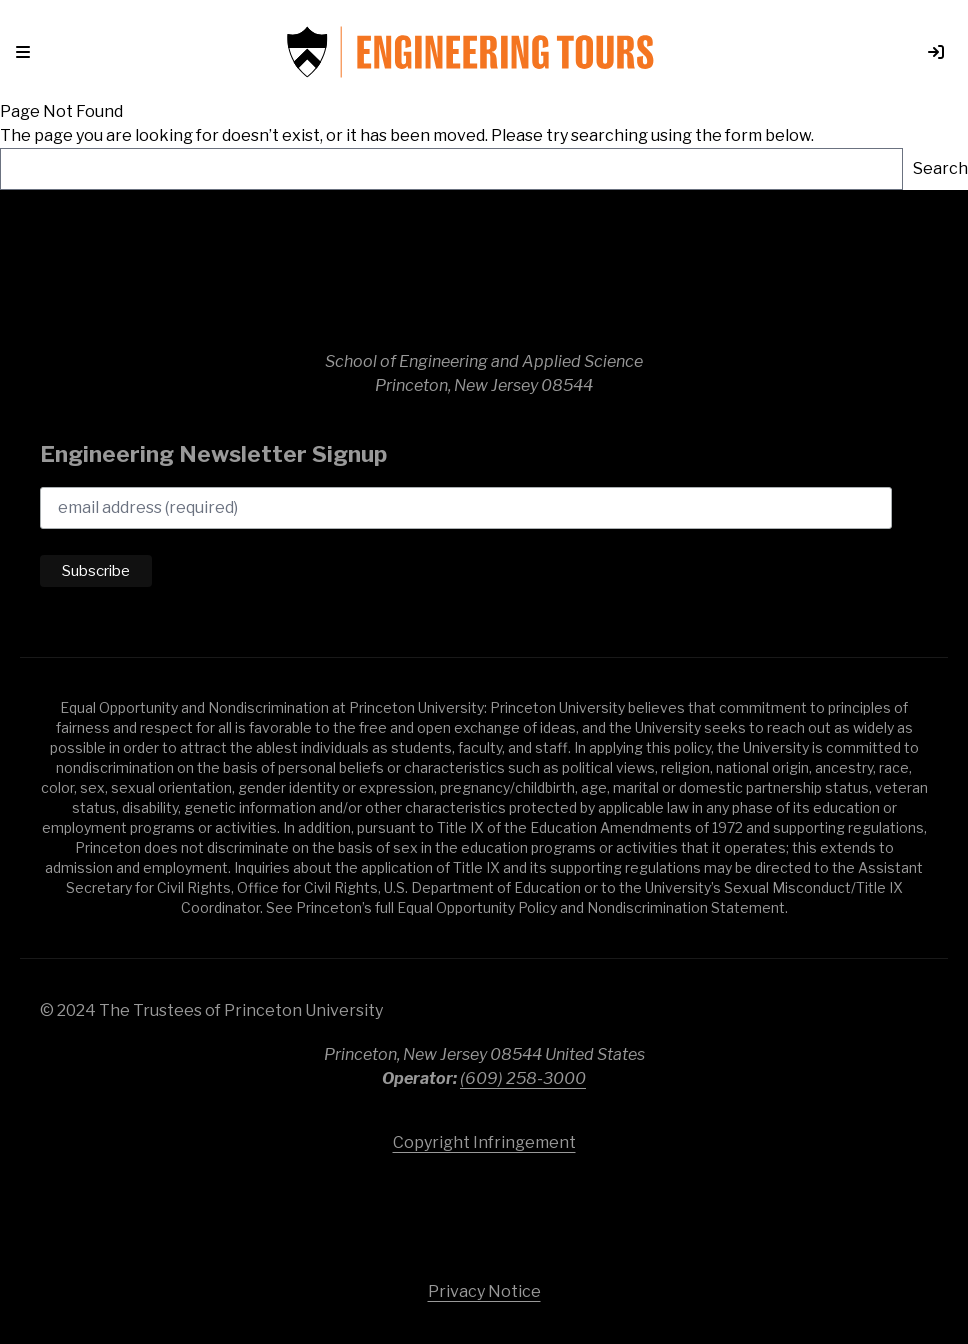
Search (940, 168)
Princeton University (484, 1207)
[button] (27, 52)
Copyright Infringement (484, 1142)
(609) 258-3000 (523, 1078)
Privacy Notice (484, 1291)
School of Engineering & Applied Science (484, 280)
